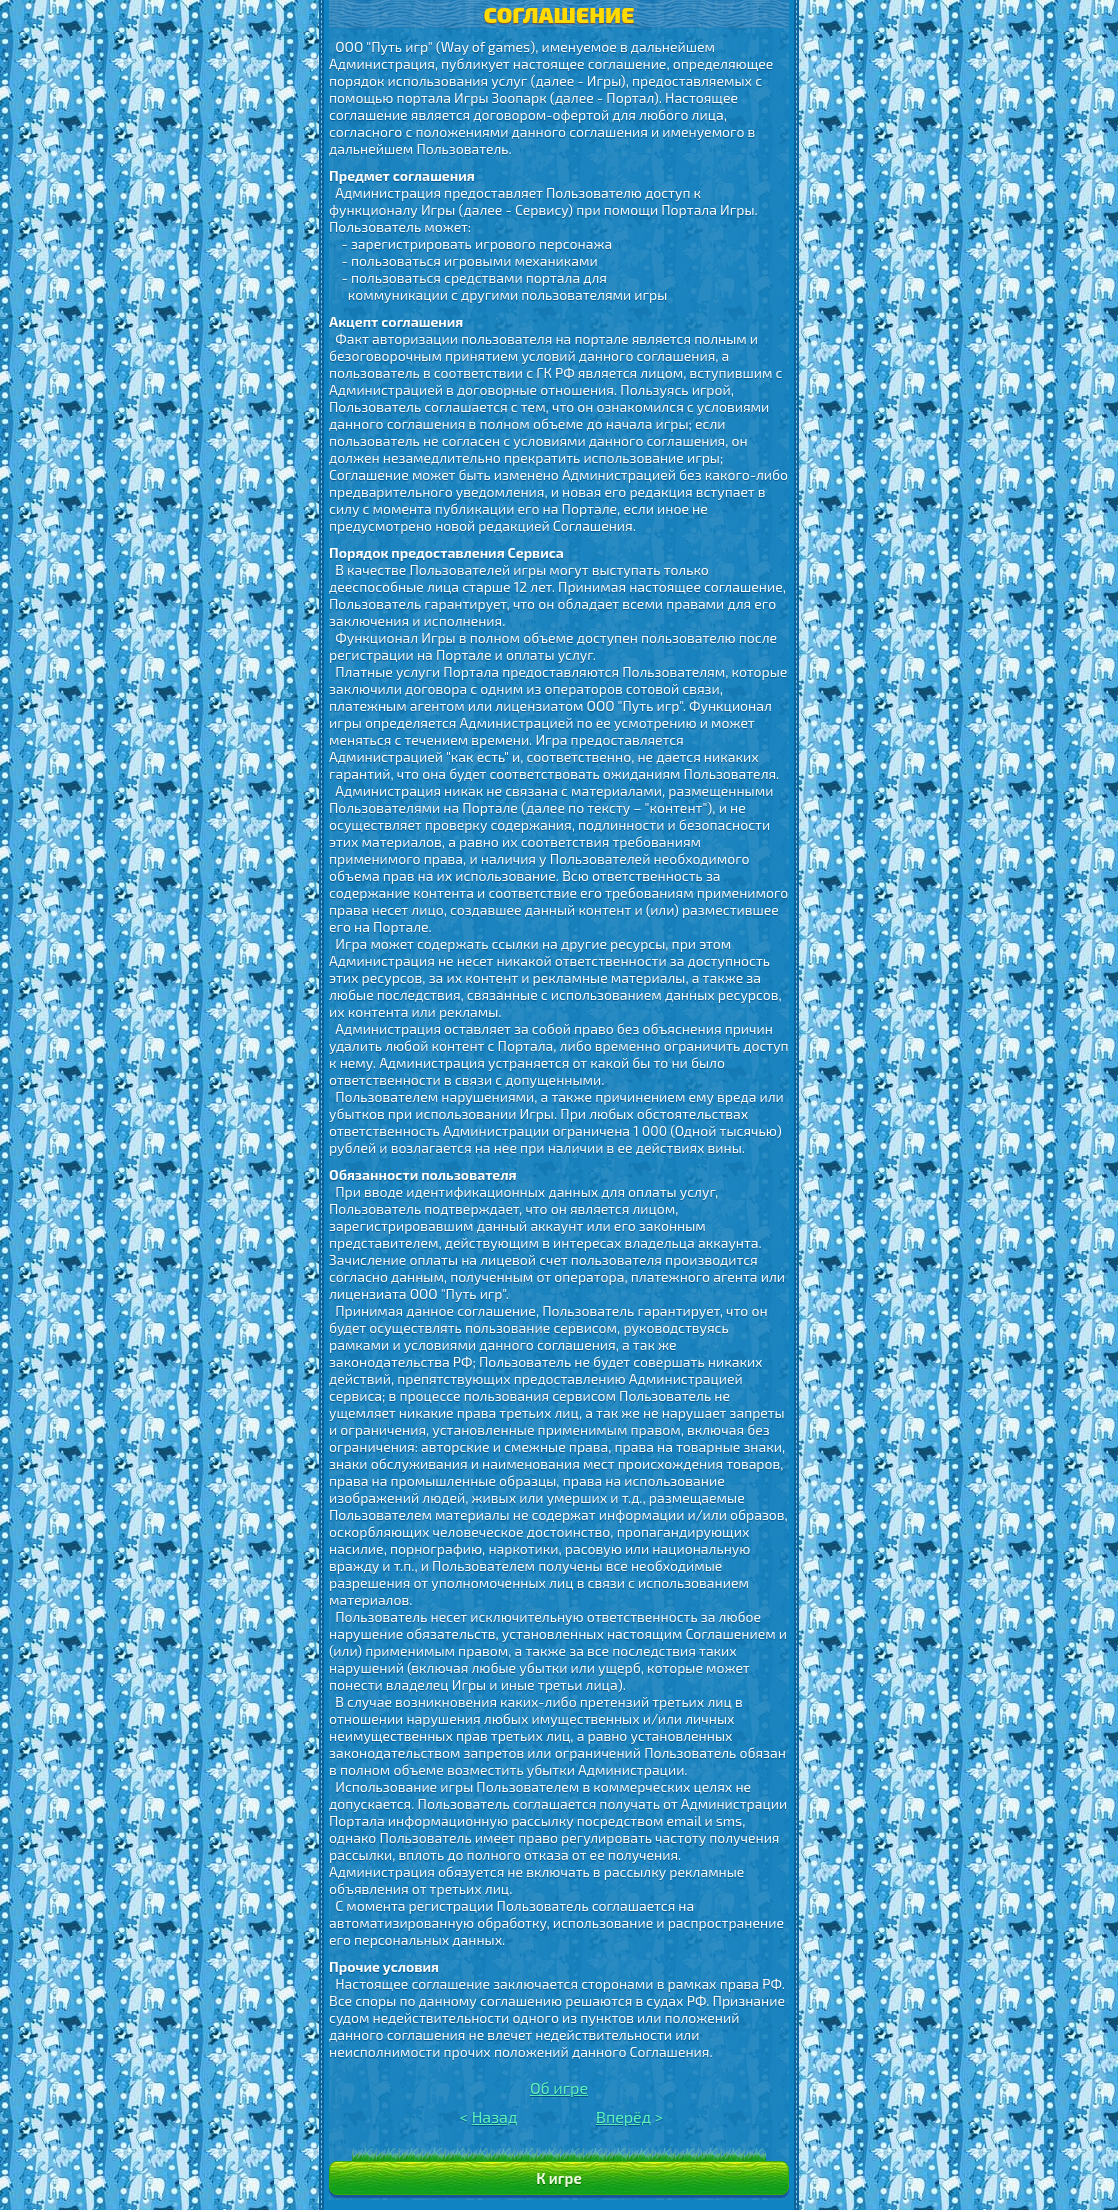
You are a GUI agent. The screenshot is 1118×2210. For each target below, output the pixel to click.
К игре (558, 2178)
